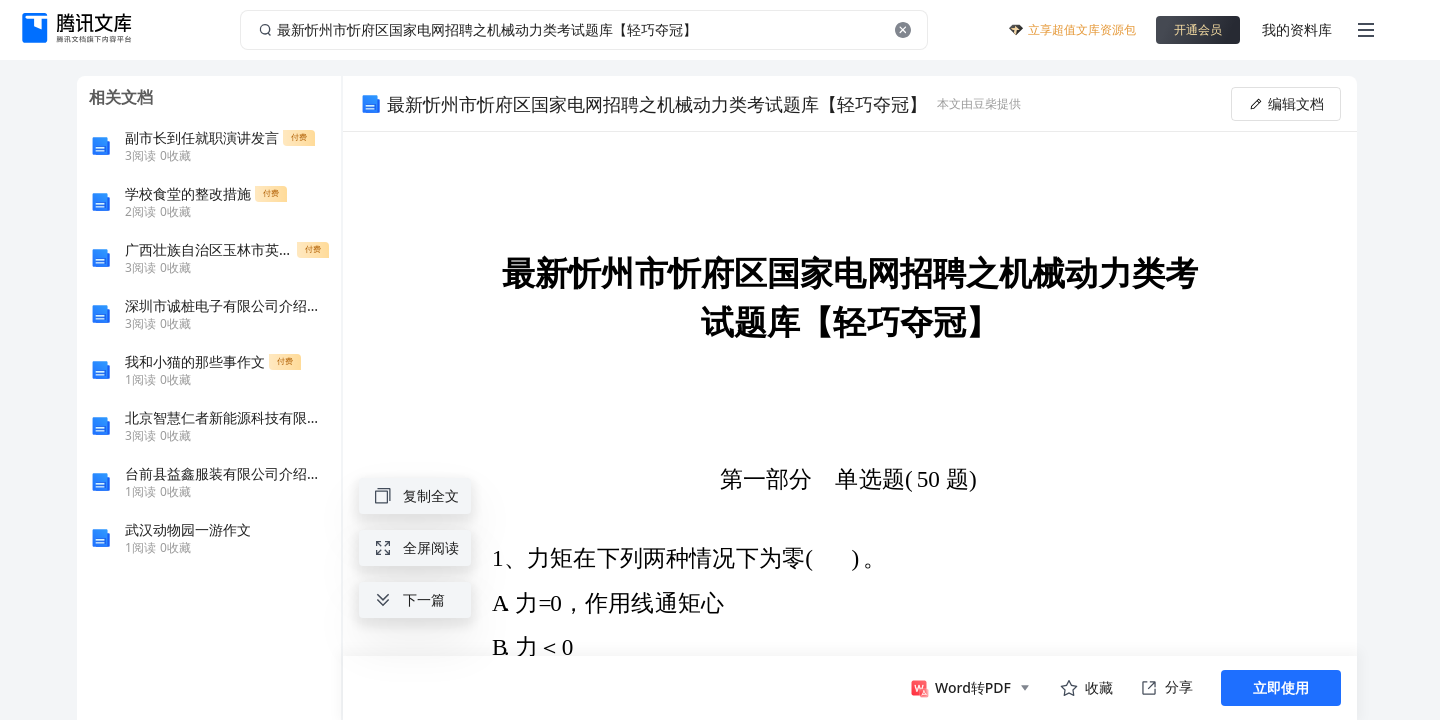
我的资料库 (1297, 29)
